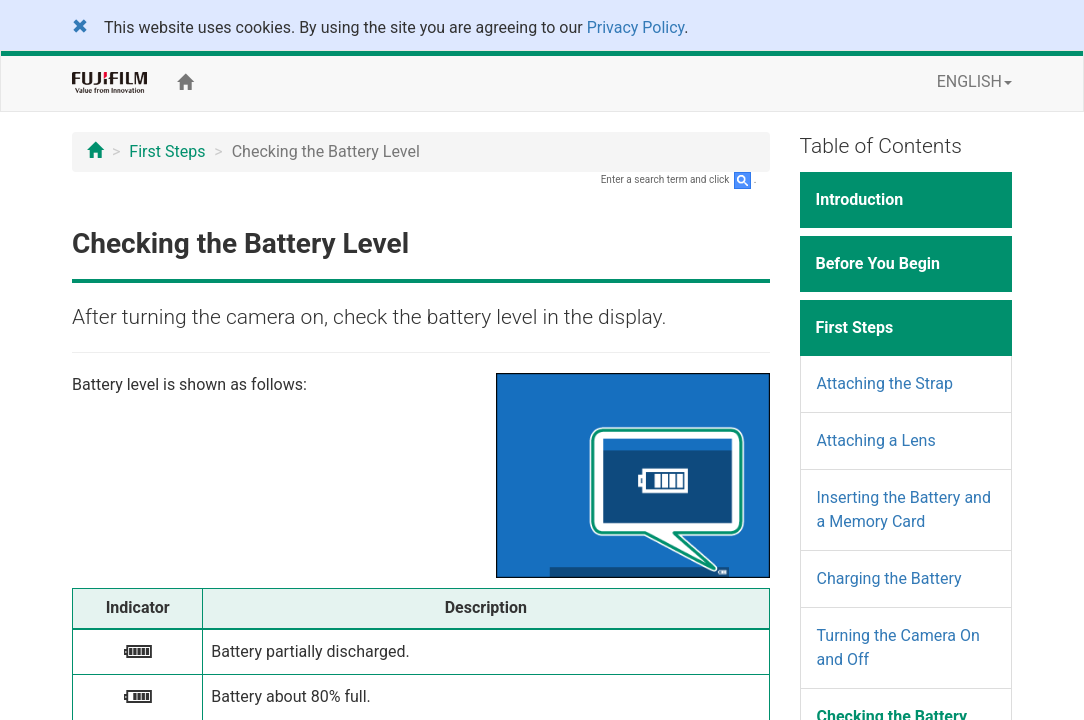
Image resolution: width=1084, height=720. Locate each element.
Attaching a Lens (876, 440)
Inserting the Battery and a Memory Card (904, 509)
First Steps (167, 151)
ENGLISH (974, 81)
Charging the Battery (889, 578)
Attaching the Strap (885, 383)
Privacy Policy (636, 27)
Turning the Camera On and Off (898, 647)
